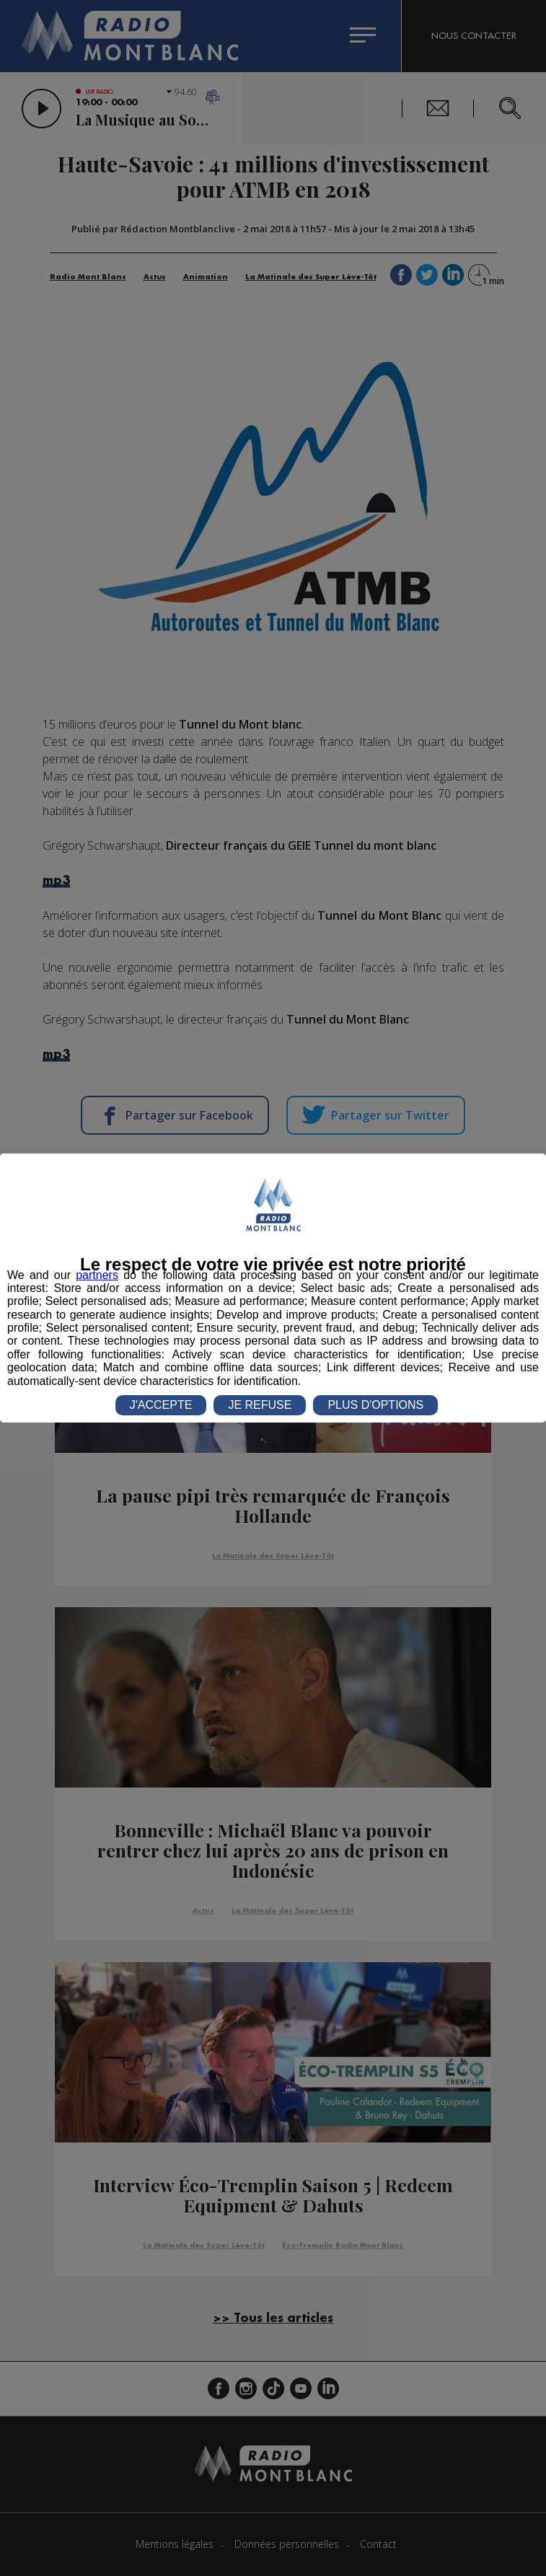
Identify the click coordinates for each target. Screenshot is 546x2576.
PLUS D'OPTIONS (375, 1405)
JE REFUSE (259, 1405)
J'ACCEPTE (161, 1405)
